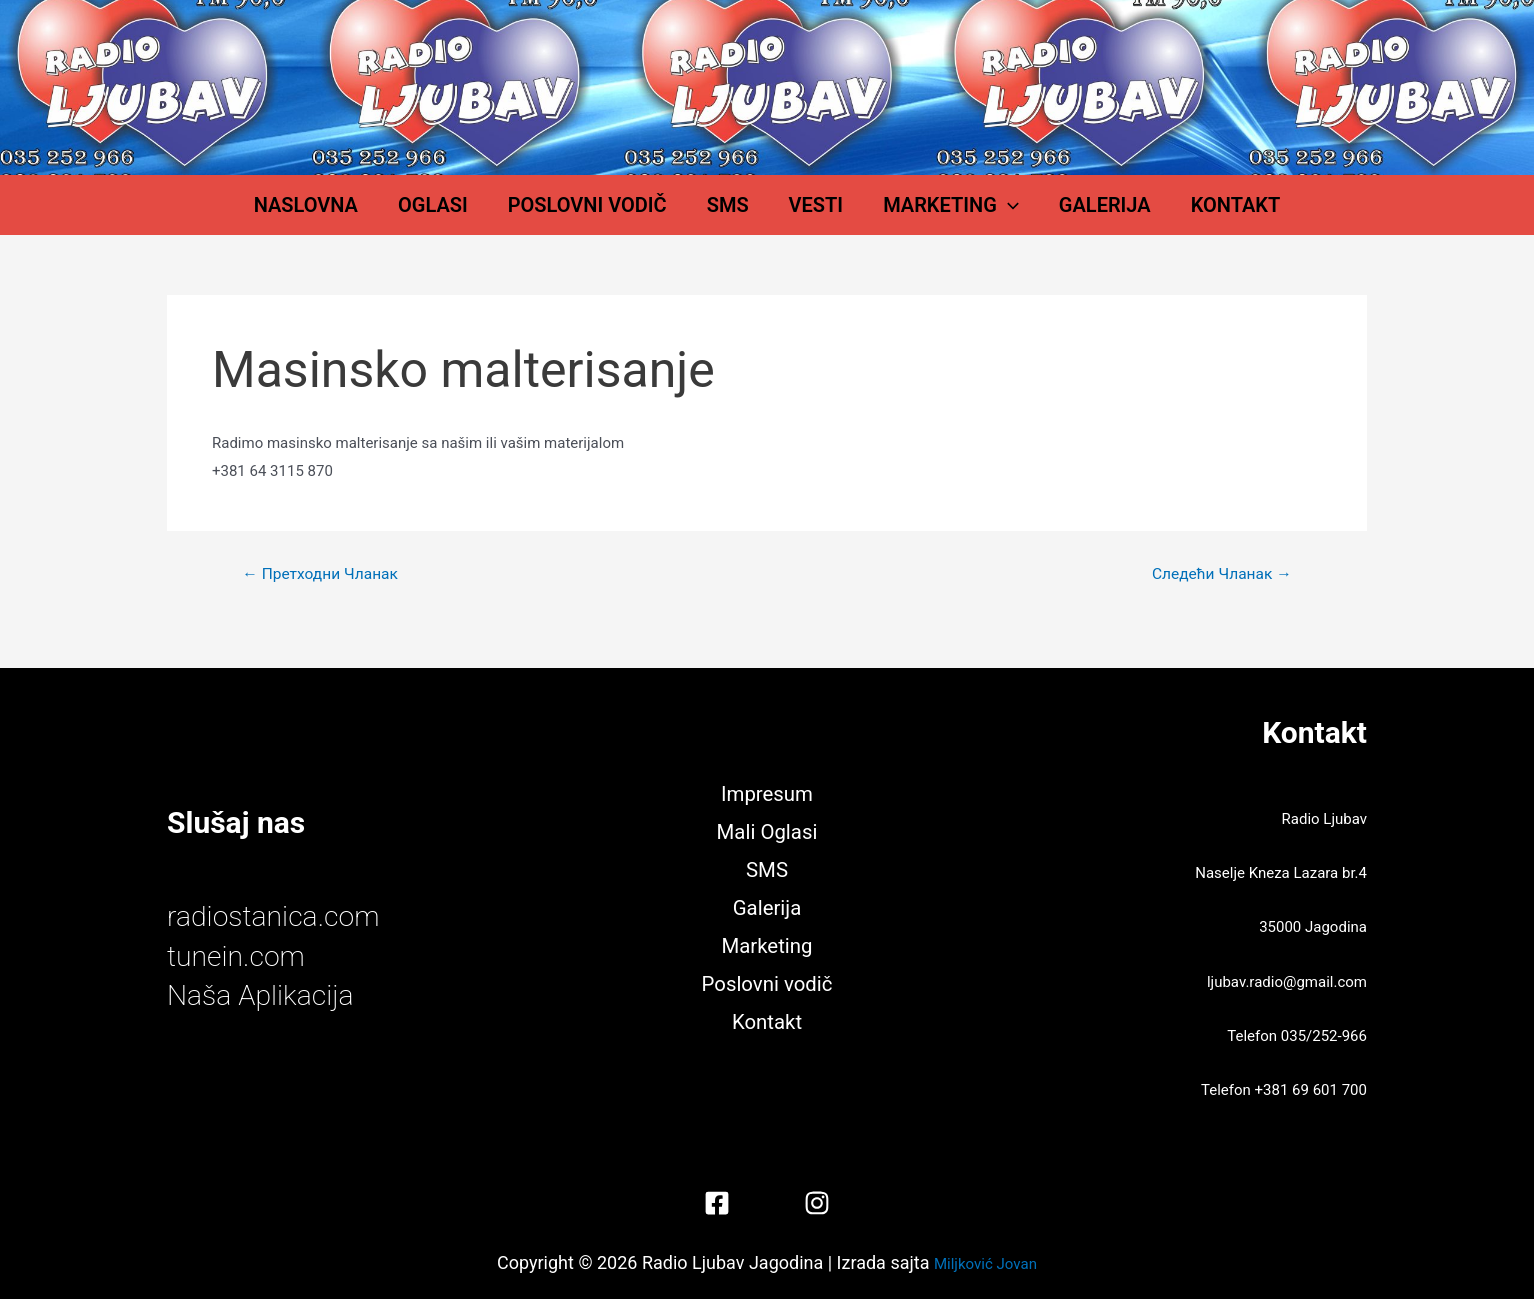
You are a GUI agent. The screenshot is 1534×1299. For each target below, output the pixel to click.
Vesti (806, 215)
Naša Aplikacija (266, 994)
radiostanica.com (279, 916)
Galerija (1055, 215)
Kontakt (1166, 215)
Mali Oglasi (767, 831)
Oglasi (483, 215)
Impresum (767, 792)
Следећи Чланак (1219, 594)
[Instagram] (817, 1203)
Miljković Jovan (985, 1262)
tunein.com (240, 955)
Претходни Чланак (323, 594)
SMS (738, 215)
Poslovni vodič (617, 215)
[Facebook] (717, 1203)
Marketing (921, 215)
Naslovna (376, 215)
